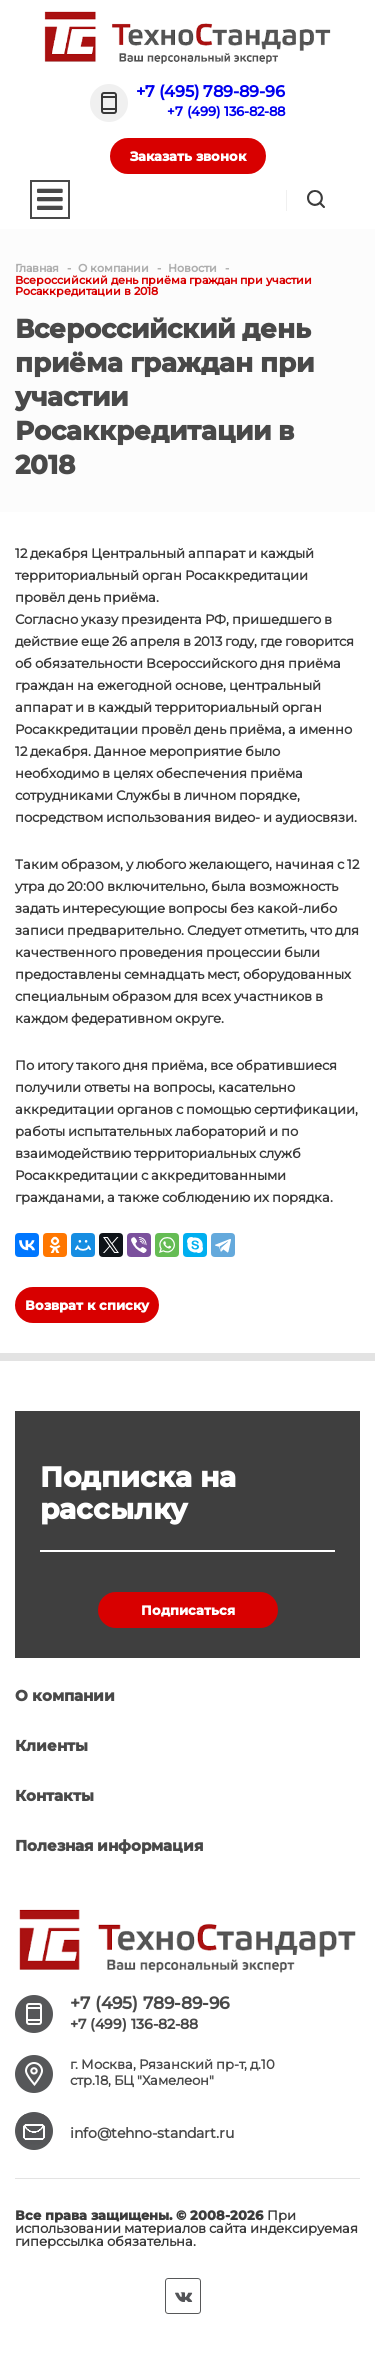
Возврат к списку (87, 1305)
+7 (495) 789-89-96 (210, 91)
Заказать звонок (188, 156)
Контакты (54, 1795)
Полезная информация (109, 1845)
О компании (65, 1695)
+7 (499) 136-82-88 (226, 111)
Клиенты (51, 1745)
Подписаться (188, 1610)
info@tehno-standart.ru (152, 2133)
